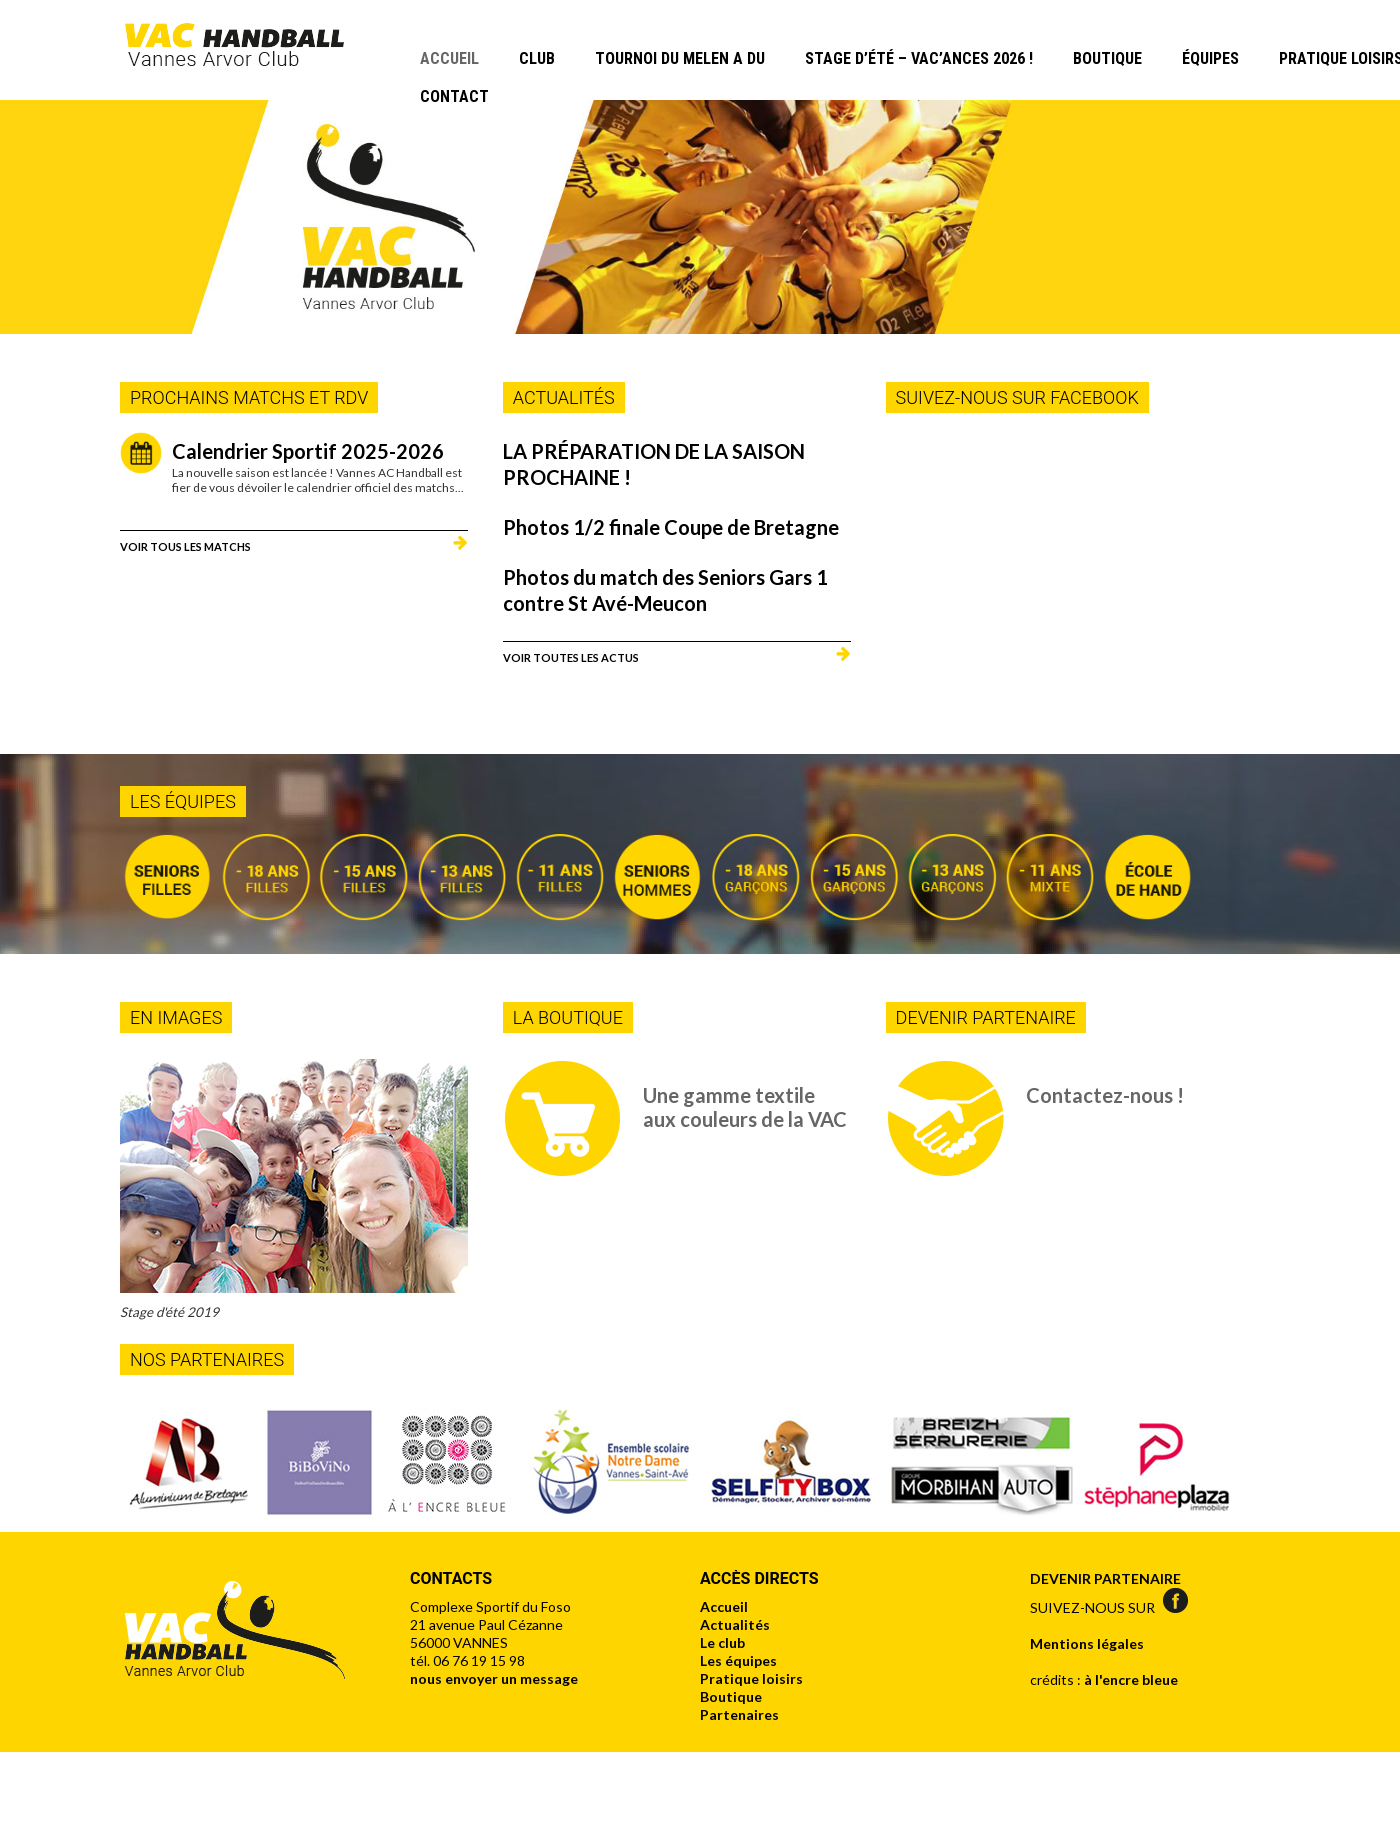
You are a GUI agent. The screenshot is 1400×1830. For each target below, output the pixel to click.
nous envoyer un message (494, 1678)
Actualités (735, 1624)
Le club (722, 1642)
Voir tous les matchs (185, 545)
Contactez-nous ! (1105, 1095)
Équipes (1210, 58)
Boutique (1107, 58)
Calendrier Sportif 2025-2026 (308, 451)
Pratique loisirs (751, 1678)
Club (537, 58)
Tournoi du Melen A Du (680, 58)
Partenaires (739, 1714)
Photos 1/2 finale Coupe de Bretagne (671, 527)
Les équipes (738, 1660)
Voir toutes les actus (571, 656)
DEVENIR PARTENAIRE (1105, 1578)
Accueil (449, 58)
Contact (454, 96)
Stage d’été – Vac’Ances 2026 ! (919, 58)
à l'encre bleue (1131, 1679)
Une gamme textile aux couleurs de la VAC (745, 1107)
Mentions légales (1087, 1643)
